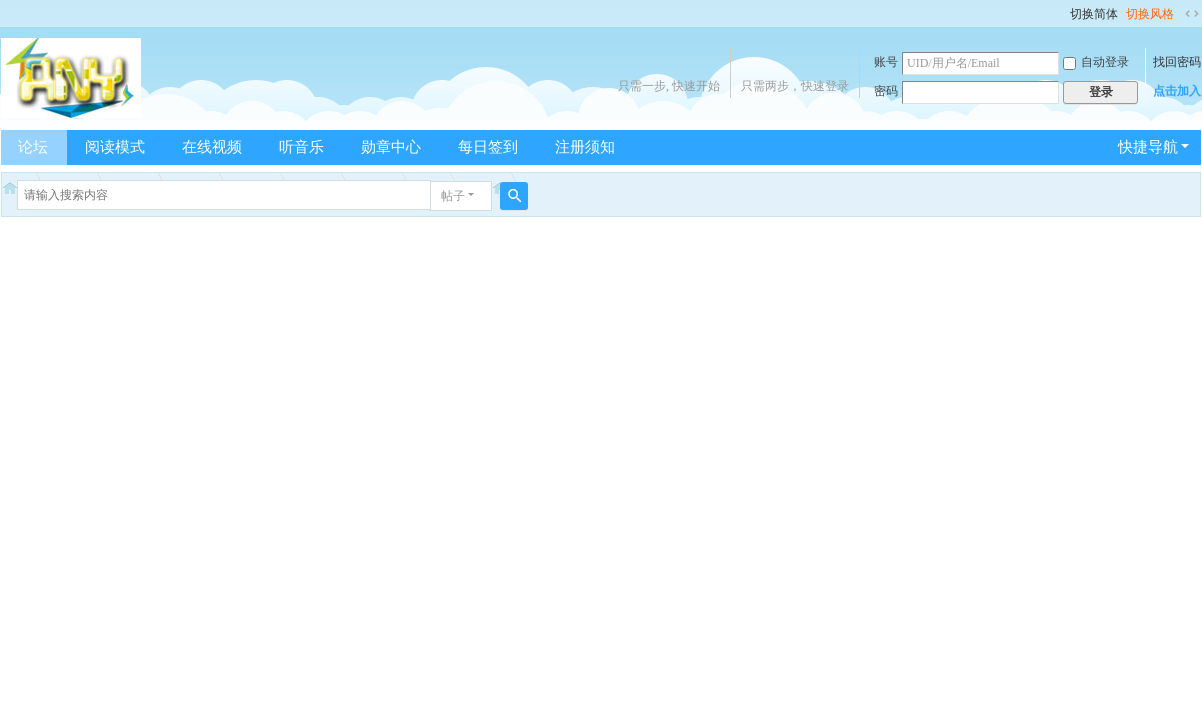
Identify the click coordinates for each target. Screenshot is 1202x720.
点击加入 (1177, 91)
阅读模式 (115, 147)
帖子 (453, 196)
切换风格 (1150, 14)
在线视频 (212, 147)
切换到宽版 (1192, 14)
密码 (886, 91)
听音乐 (301, 147)
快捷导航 (1148, 147)
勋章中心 (391, 147)
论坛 (33, 147)
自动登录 (1096, 62)
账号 (886, 62)
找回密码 (1177, 62)
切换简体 (1094, 14)
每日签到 (488, 147)
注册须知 (585, 147)
